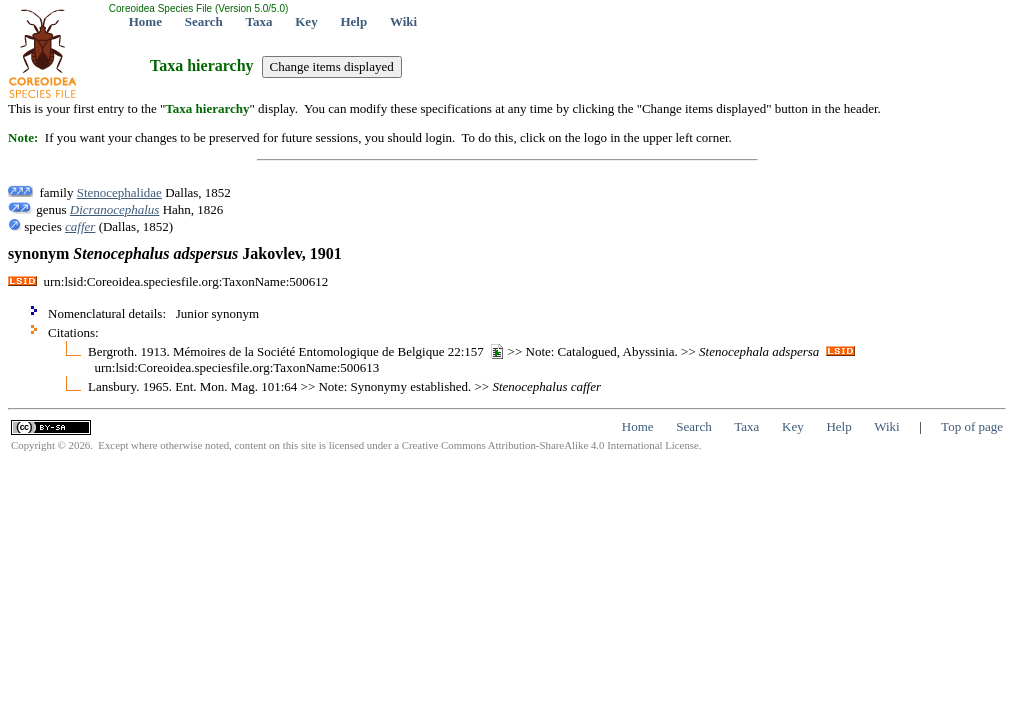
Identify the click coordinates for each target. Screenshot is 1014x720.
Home (145, 21)
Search (204, 21)
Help (353, 21)
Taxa (259, 21)
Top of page (972, 426)
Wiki (403, 21)
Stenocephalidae (119, 192)
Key (306, 21)
